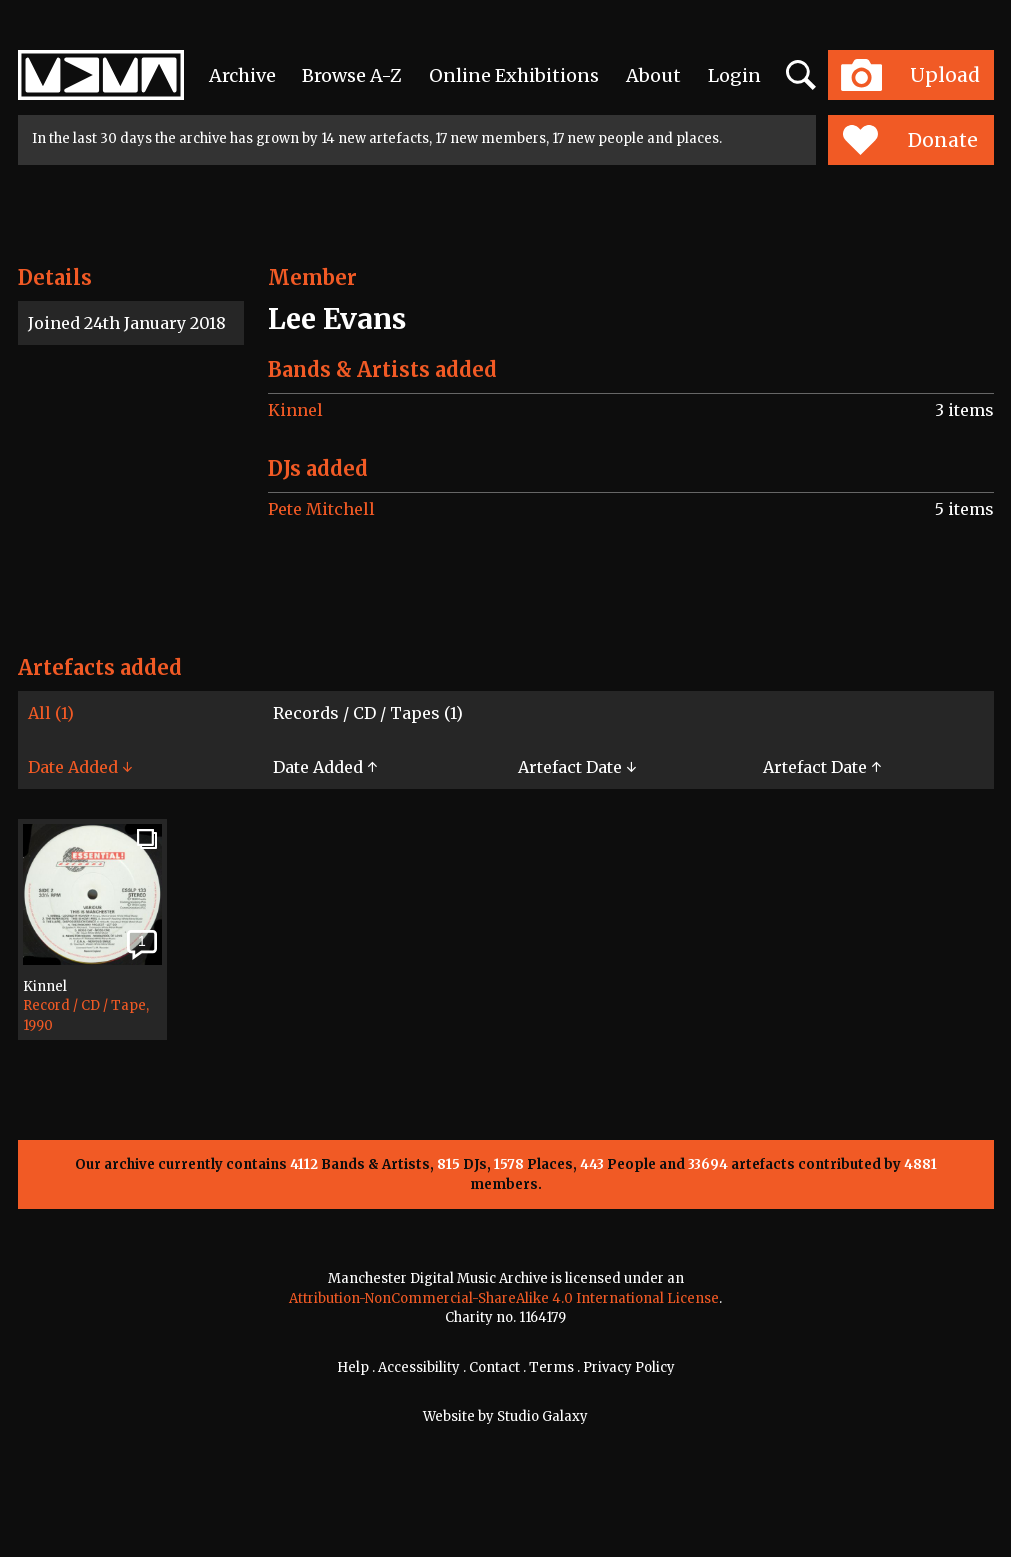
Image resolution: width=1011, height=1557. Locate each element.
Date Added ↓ (80, 767)
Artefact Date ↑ (822, 767)
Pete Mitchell (321, 509)
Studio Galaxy (542, 1416)
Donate (910, 140)
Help (353, 1367)
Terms (551, 1367)
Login (734, 75)
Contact (494, 1367)
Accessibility (419, 1367)
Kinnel (295, 410)
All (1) (51, 713)
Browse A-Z (352, 75)
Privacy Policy (629, 1367)
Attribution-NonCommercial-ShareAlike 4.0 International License (504, 1298)
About (653, 75)
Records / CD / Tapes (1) (368, 713)
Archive (242, 75)
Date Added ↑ (325, 767)
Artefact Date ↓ (577, 767)
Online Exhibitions (514, 75)
